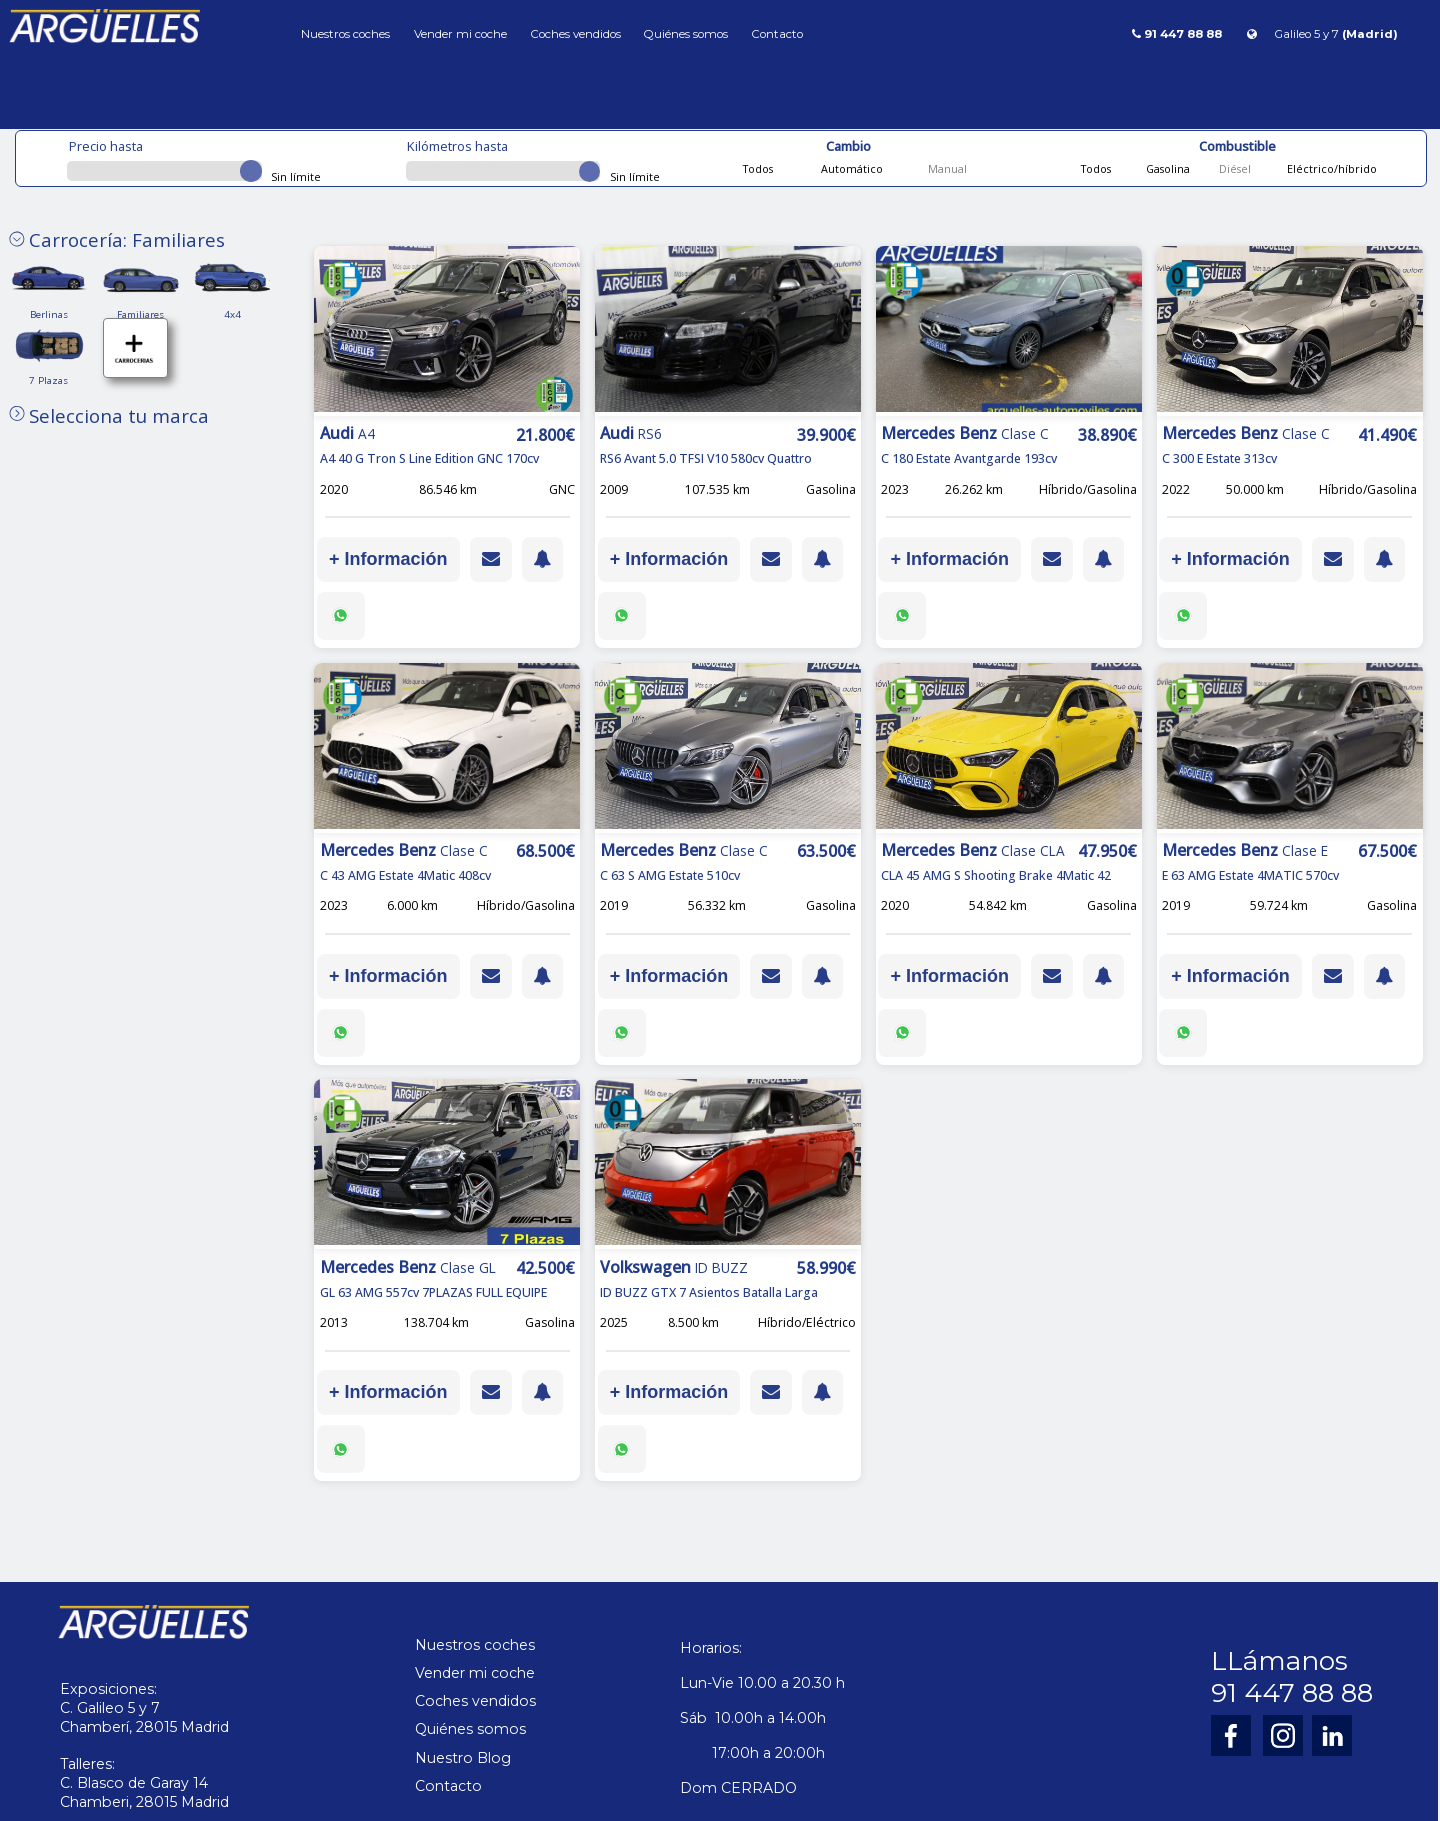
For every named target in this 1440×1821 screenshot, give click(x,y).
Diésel (1233, 168)
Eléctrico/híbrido (1330, 168)
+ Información (388, 559)
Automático (850, 168)
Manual (946, 168)
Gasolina (1166, 168)
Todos (758, 168)
